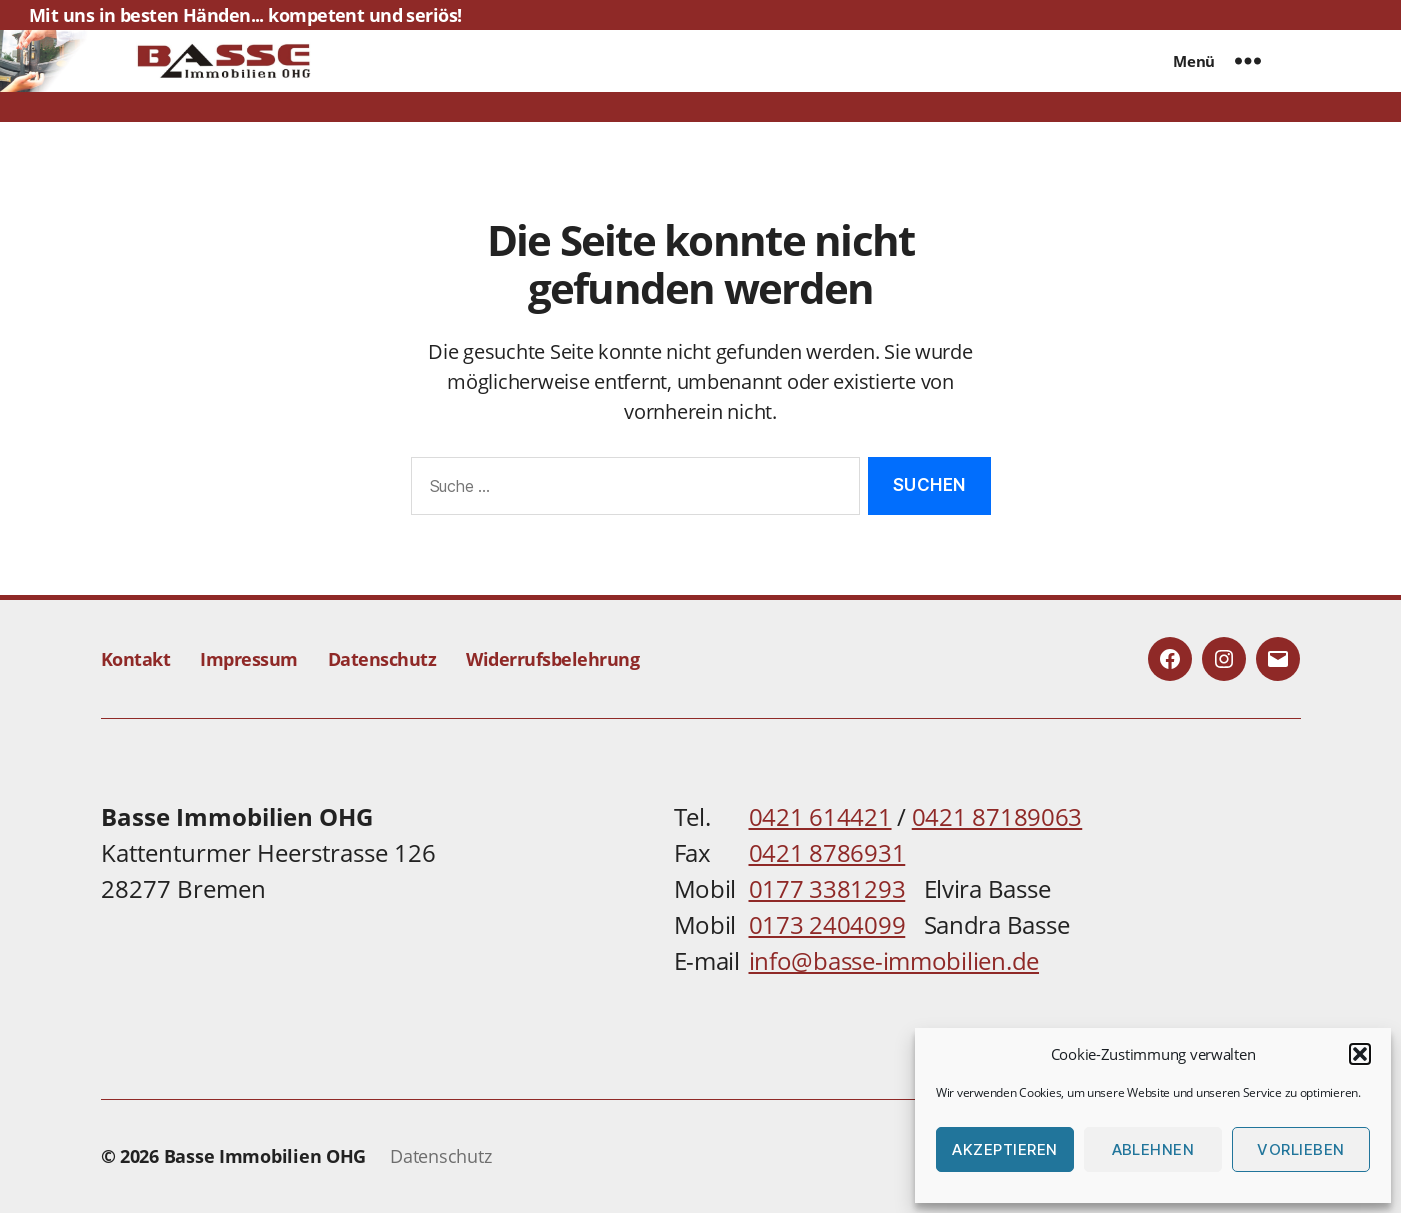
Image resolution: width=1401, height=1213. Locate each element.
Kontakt (136, 659)
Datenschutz (382, 659)
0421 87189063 (997, 816)
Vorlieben (1301, 1149)
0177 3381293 (827, 888)
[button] (1360, 1054)
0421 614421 (820, 816)
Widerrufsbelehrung (552, 659)
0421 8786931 (827, 852)
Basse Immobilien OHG (265, 1156)
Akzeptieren (1005, 1149)
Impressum (249, 659)
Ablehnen (1153, 1149)
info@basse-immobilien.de (894, 960)
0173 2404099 (827, 924)
